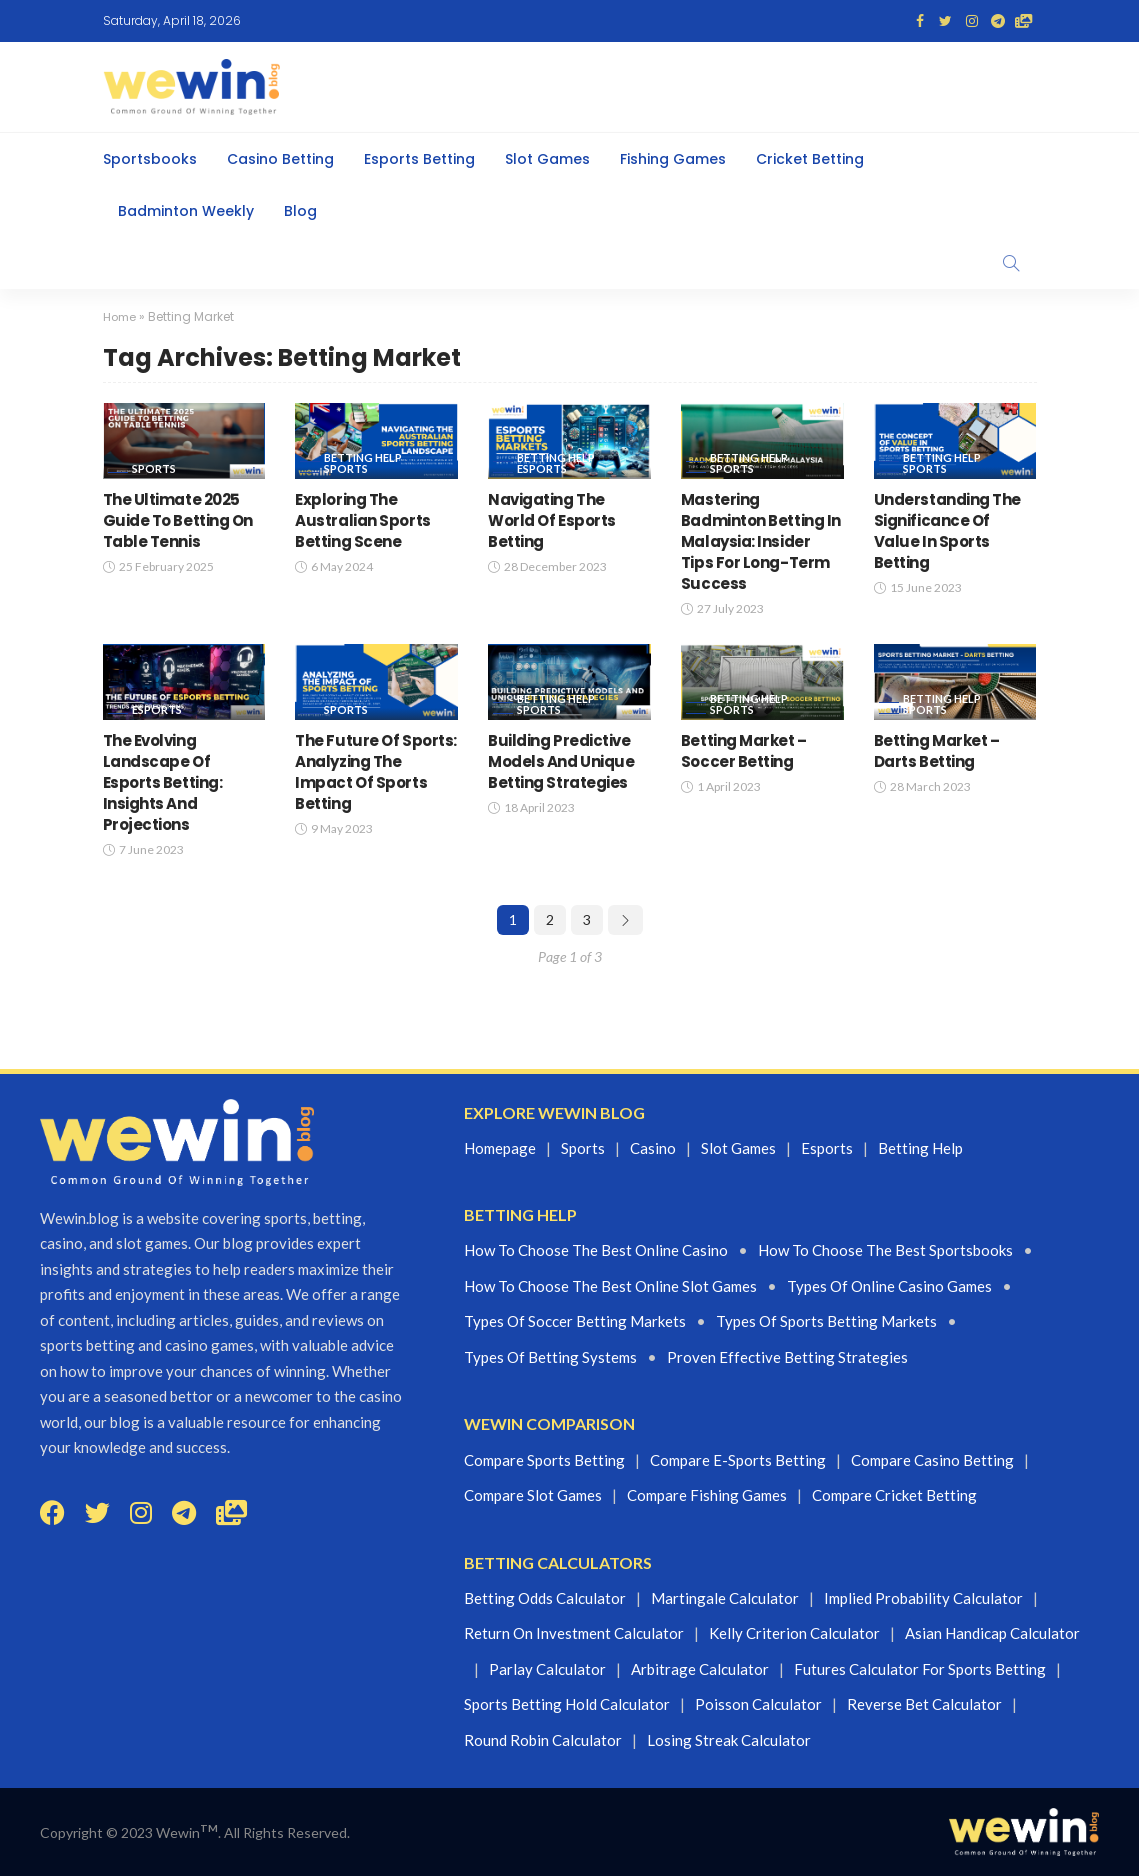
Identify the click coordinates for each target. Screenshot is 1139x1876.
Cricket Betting (810, 159)
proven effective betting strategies (787, 1357)
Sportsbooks (150, 159)
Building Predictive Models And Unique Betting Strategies (561, 760)
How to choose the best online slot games (610, 1286)
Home (121, 316)
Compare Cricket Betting (894, 1495)
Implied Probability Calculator (923, 1597)
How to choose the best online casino (596, 1250)
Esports (827, 1147)
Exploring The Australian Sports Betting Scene (362, 519)
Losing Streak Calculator (729, 1739)
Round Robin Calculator (543, 1739)
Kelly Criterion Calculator (794, 1633)
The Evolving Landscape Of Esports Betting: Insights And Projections (163, 781)
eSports (542, 467)
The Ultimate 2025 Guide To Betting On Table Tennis (178, 519)
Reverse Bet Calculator (924, 1704)
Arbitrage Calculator (700, 1668)
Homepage (500, 1147)
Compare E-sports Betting (738, 1459)
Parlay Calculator (547, 1668)
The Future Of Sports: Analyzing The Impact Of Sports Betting (376, 771)
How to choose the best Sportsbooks (885, 1250)
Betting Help (363, 456)
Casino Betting (280, 159)
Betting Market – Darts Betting (937, 750)
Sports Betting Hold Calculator (567, 1704)
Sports (154, 467)
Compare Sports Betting (544, 1459)
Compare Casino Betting (932, 1459)
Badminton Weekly (186, 211)
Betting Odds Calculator (545, 1597)
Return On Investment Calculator (574, 1633)
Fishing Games (673, 159)
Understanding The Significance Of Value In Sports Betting (947, 530)
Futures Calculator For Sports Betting (920, 1668)
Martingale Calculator (725, 1597)
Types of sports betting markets (826, 1321)
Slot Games (547, 159)
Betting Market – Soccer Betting (744, 750)
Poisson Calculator (758, 1704)
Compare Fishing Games (707, 1495)
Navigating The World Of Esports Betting (552, 519)
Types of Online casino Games (889, 1286)
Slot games (738, 1147)
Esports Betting (419, 159)
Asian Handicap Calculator (992, 1633)
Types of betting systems (550, 1357)
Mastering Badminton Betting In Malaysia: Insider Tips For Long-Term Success (761, 540)
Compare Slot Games (533, 1495)
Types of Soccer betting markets (575, 1321)
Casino (653, 1147)
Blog (300, 211)
